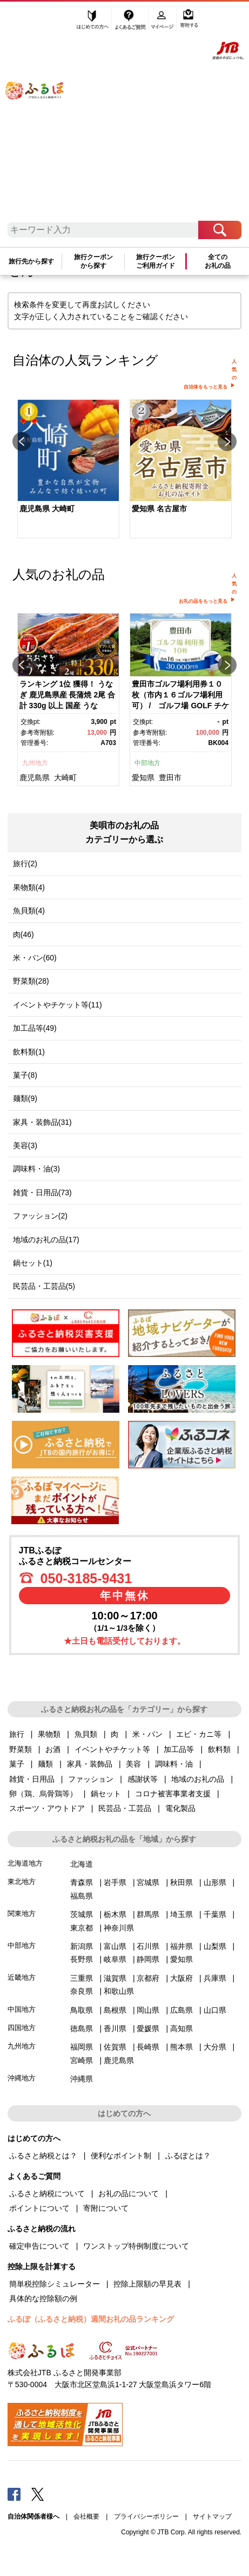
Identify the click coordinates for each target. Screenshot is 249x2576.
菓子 (16, 1764)
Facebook (14, 2494)
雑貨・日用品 (32, 1779)
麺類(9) (25, 1098)
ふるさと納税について (47, 2193)
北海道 (81, 1864)
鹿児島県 (34, 777)
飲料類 (219, 1749)
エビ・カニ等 (198, 1734)
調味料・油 (174, 1764)
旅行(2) (25, 863)
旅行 (16, 1734)
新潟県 (81, 1946)
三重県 (81, 1978)
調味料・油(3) (36, 1168)
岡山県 (148, 2010)
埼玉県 (181, 1914)
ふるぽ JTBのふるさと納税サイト (42, 115)
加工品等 (179, 1749)
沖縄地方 (22, 2078)
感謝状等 (142, 1779)
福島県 (81, 1896)
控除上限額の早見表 (147, 2283)
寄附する (189, 20)
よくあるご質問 (131, 20)
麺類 (45, 1764)
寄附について (106, 2208)
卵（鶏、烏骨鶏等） (43, 1793)
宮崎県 (81, 2060)
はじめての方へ (93, 20)
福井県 (181, 1946)
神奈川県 (119, 1927)
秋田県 (181, 1882)
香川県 (115, 2028)
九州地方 (35, 763)
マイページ (163, 20)
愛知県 (143, 777)
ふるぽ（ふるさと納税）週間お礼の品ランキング (91, 2319)
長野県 (81, 1959)
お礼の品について (128, 2193)
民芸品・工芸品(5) (44, 1286)
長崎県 (148, 2047)
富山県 (115, 1946)
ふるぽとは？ (188, 2155)
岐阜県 (115, 1959)
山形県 (215, 1882)
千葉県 (215, 1914)
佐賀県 (115, 2047)
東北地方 (22, 1881)
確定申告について (39, 2246)
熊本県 (181, 2047)
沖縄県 (81, 2078)
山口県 (215, 2010)
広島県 (181, 2010)
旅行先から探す (31, 261)
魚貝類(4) (29, 910)
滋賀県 (115, 1978)
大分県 (215, 2047)
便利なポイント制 (121, 2155)
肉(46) (23, 934)
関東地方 (22, 1913)
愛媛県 (148, 2028)
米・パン (147, 1734)
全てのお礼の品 (218, 261)
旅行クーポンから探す (93, 261)
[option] (68, 470)
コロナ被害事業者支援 (173, 1793)
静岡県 (148, 1959)
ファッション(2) (40, 1215)
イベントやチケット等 (112, 1749)
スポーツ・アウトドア (47, 1808)
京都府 (148, 1978)
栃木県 (115, 1914)
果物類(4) (29, 887)
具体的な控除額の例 (43, 2298)
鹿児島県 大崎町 (47, 508)
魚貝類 (86, 1734)
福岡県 (81, 2047)
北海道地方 (25, 1863)
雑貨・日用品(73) (42, 1192)
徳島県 (81, 2028)
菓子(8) (25, 1075)
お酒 (52, 1749)
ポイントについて (39, 2208)
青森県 (81, 1882)
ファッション (90, 1779)
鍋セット (106, 1793)
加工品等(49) (35, 1028)
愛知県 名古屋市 (159, 508)
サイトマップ (212, 2516)
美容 (133, 1764)
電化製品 (180, 1808)
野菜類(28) (31, 981)
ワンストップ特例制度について (136, 2246)
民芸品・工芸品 (124, 1808)
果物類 (49, 1734)
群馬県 (148, 1914)
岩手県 (115, 1882)
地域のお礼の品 (197, 1779)
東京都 (81, 1927)
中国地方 (22, 2009)
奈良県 (81, 1991)
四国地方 (22, 2028)
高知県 (181, 2028)
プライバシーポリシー (146, 2516)
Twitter (37, 2494)
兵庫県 (215, 1978)
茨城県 (81, 1914)
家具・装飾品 (89, 1764)
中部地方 (147, 763)
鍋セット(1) (32, 1263)
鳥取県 (81, 2010)
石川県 (148, 1946)
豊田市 (170, 777)
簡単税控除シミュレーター (54, 2283)
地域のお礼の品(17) (46, 1239)
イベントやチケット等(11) (57, 1004)
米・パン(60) (35, 957)
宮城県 (148, 1882)
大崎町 (65, 777)
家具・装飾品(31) (42, 1122)
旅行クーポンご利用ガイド (155, 261)
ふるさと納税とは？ (43, 2155)
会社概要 (86, 2516)
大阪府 (181, 1978)
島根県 (115, 2010)
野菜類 (20, 1749)
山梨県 (215, 1946)
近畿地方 (22, 1977)
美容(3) (25, 1145)
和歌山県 (119, 1991)
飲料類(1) (29, 1051)
